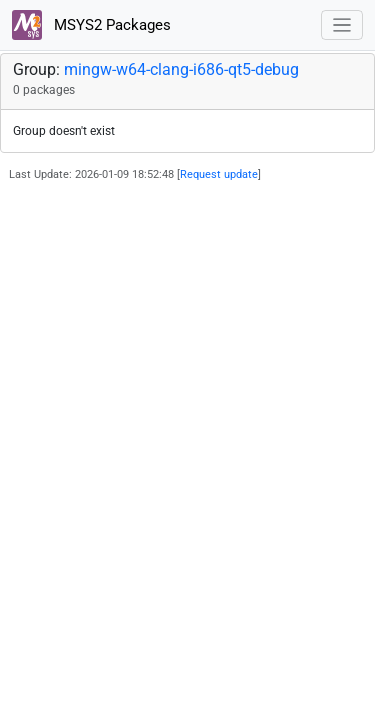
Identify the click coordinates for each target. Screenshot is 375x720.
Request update (219, 174)
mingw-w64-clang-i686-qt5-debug (181, 69)
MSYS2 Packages (91, 25)
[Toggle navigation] (342, 25)
